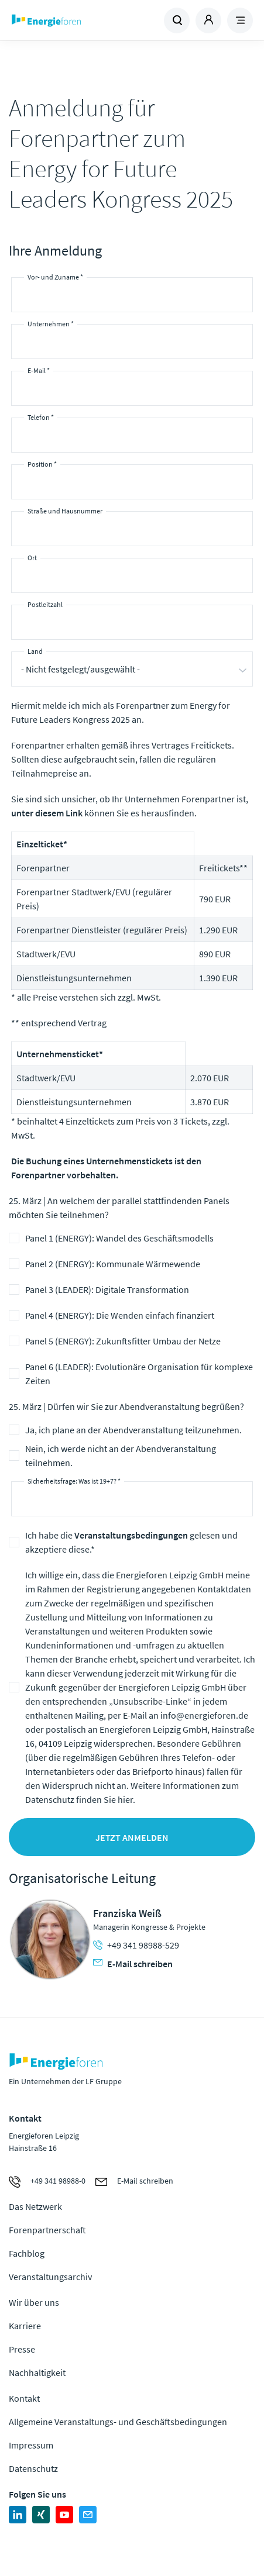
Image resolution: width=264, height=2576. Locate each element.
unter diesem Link (47, 813)
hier (125, 1799)
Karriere (25, 2326)
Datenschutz (33, 2468)
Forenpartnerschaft (47, 2230)
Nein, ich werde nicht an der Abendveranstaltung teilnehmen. (120, 1455)
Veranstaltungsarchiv (50, 2276)
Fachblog (26, 2253)
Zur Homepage (70, 20)
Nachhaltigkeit (37, 2372)
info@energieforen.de (204, 1715)
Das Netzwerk (35, 2206)
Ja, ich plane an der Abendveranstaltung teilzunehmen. (133, 1430)
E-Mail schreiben (133, 1964)
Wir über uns (34, 2302)
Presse (22, 2349)
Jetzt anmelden (132, 1837)
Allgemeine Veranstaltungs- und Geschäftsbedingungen (118, 2421)
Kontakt (24, 2398)
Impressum (31, 2445)
